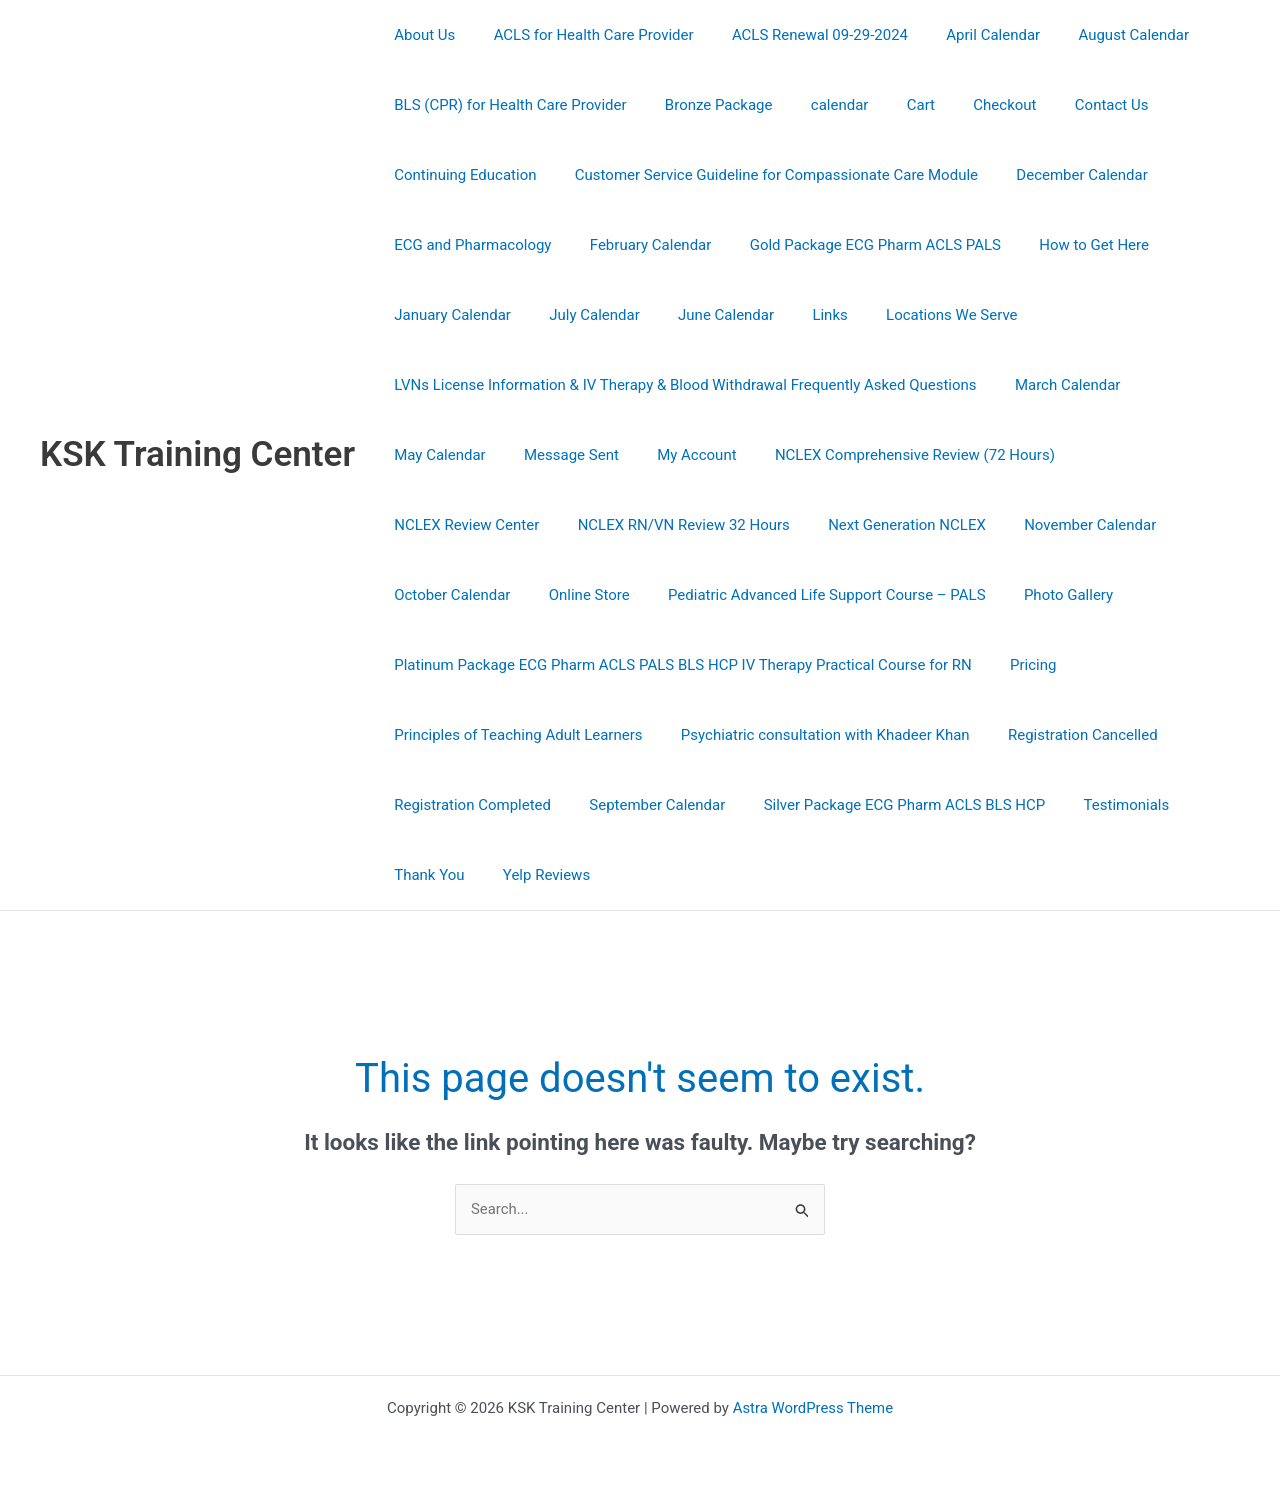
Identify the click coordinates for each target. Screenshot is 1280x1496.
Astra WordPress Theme (813, 1408)
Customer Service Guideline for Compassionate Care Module (763, 175)
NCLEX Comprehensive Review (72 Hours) (886, 455)
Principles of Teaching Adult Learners (514, 735)
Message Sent (559, 455)
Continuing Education (461, 175)
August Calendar (1096, 35)
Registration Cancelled (1062, 735)
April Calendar (964, 35)
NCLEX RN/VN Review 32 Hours (496, 525)
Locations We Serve (914, 315)
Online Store (1168, 525)
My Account (675, 455)
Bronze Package (706, 105)
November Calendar (886, 525)
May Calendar (435, 455)
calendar (819, 105)
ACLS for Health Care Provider (581, 35)
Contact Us (1066, 105)
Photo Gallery (782, 595)
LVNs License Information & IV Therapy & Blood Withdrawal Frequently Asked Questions (681, 385)
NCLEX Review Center (1128, 455)
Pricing (1021, 665)
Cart (892, 105)
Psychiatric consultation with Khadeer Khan (812, 735)
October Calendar (1040, 525)
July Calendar (582, 315)
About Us (420, 35)
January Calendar (448, 315)
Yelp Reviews (533, 875)
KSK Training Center (197, 454)
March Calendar (1055, 385)
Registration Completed (468, 805)
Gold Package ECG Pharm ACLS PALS (854, 245)
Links (800, 315)
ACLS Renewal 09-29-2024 (799, 35)
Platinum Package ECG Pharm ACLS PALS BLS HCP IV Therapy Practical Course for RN (679, 665)
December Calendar (1061, 175)
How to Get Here (1065, 245)
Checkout (967, 105)
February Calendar (638, 245)
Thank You (425, 875)
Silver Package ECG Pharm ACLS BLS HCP (884, 805)
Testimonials (1097, 805)
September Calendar (645, 805)
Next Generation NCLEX (711, 525)
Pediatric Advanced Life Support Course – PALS (549, 595)
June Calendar (705, 315)
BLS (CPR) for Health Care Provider (506, 105)
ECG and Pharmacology (468, 245)
